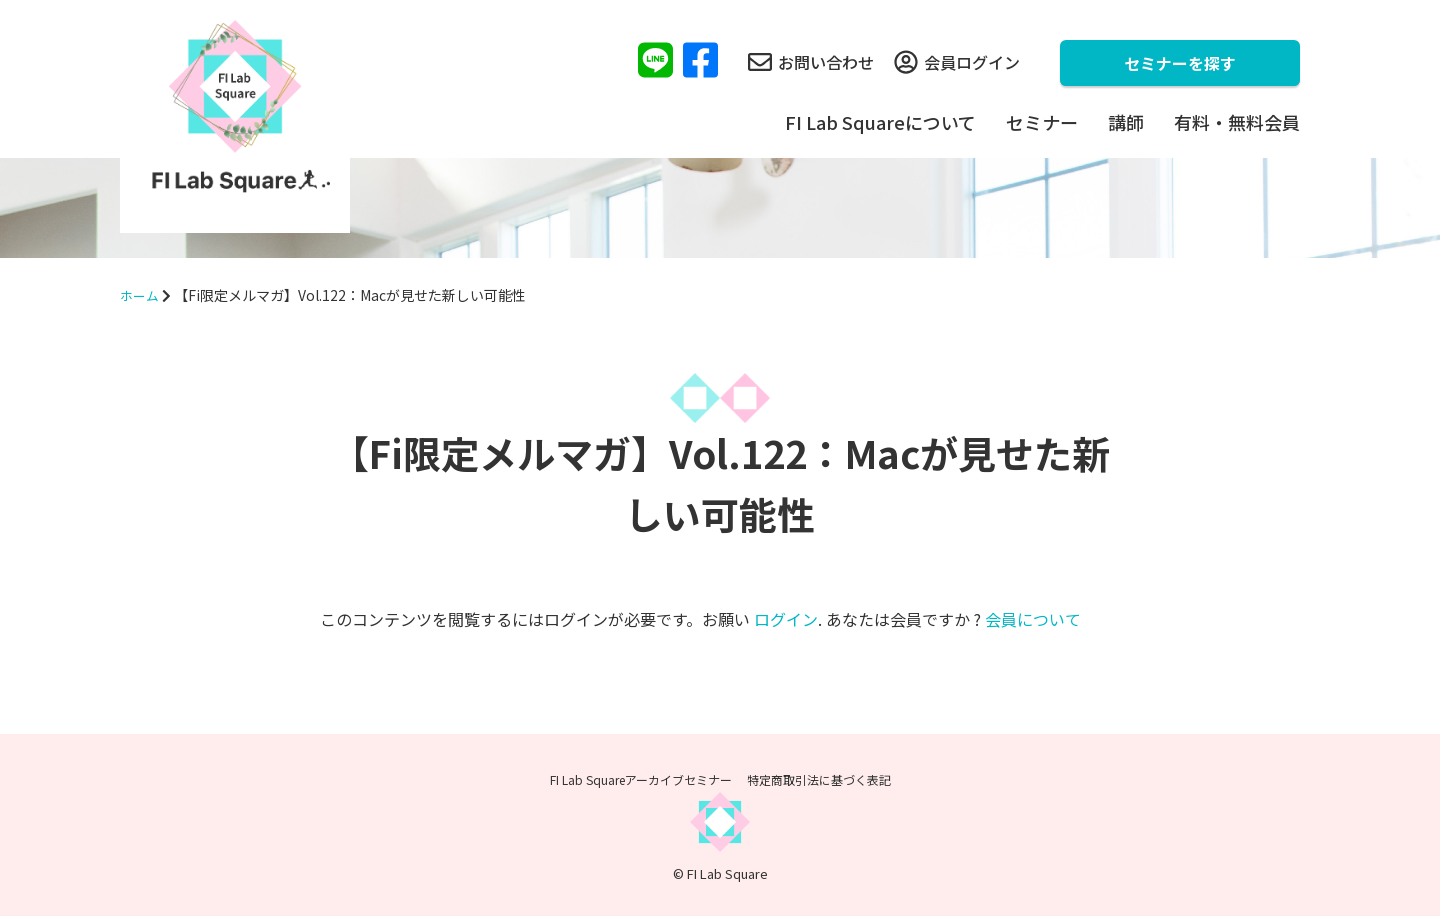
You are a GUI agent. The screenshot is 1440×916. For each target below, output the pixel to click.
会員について (1033, 619)
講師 (1126, 122)
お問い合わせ (811, 62)
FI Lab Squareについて (880, 122)
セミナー (1042, 122)
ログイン (786, 619)
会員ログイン (957, 62)
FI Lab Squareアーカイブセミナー (641, 779)
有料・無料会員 (1237, 122)
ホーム (141, 295)
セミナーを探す (1180, 63)
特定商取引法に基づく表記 (819, 779)
